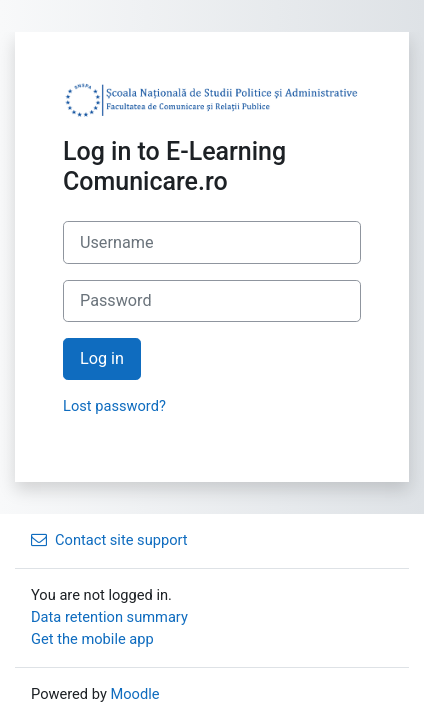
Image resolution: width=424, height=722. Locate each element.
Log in (102, 358)
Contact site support (109, 540)
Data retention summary (109, 617)
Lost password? (114, 406)
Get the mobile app (92, 639)
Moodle (134, 694)
